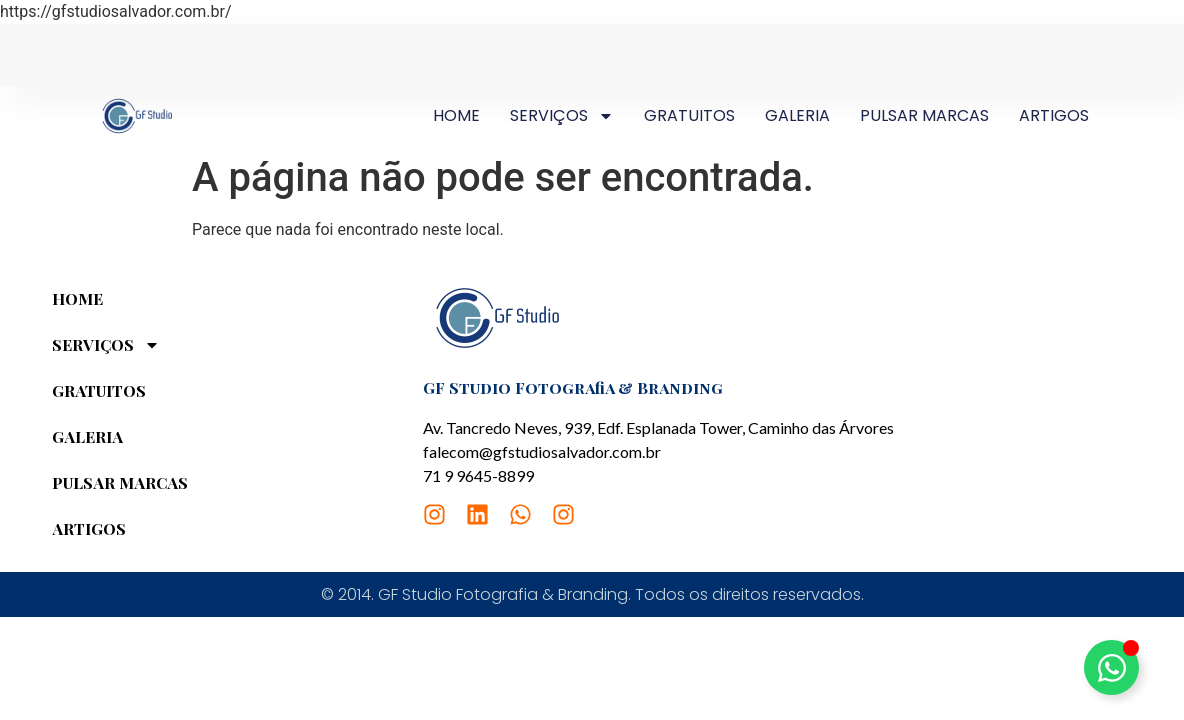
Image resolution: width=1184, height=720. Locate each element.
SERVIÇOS (562, 116)
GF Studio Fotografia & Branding (573, 387)
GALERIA (797, 115)
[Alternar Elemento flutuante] (1111, 667)
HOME (456, 115)
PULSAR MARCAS (924, 115)
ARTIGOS (1054, 115)
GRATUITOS (689, 115)
